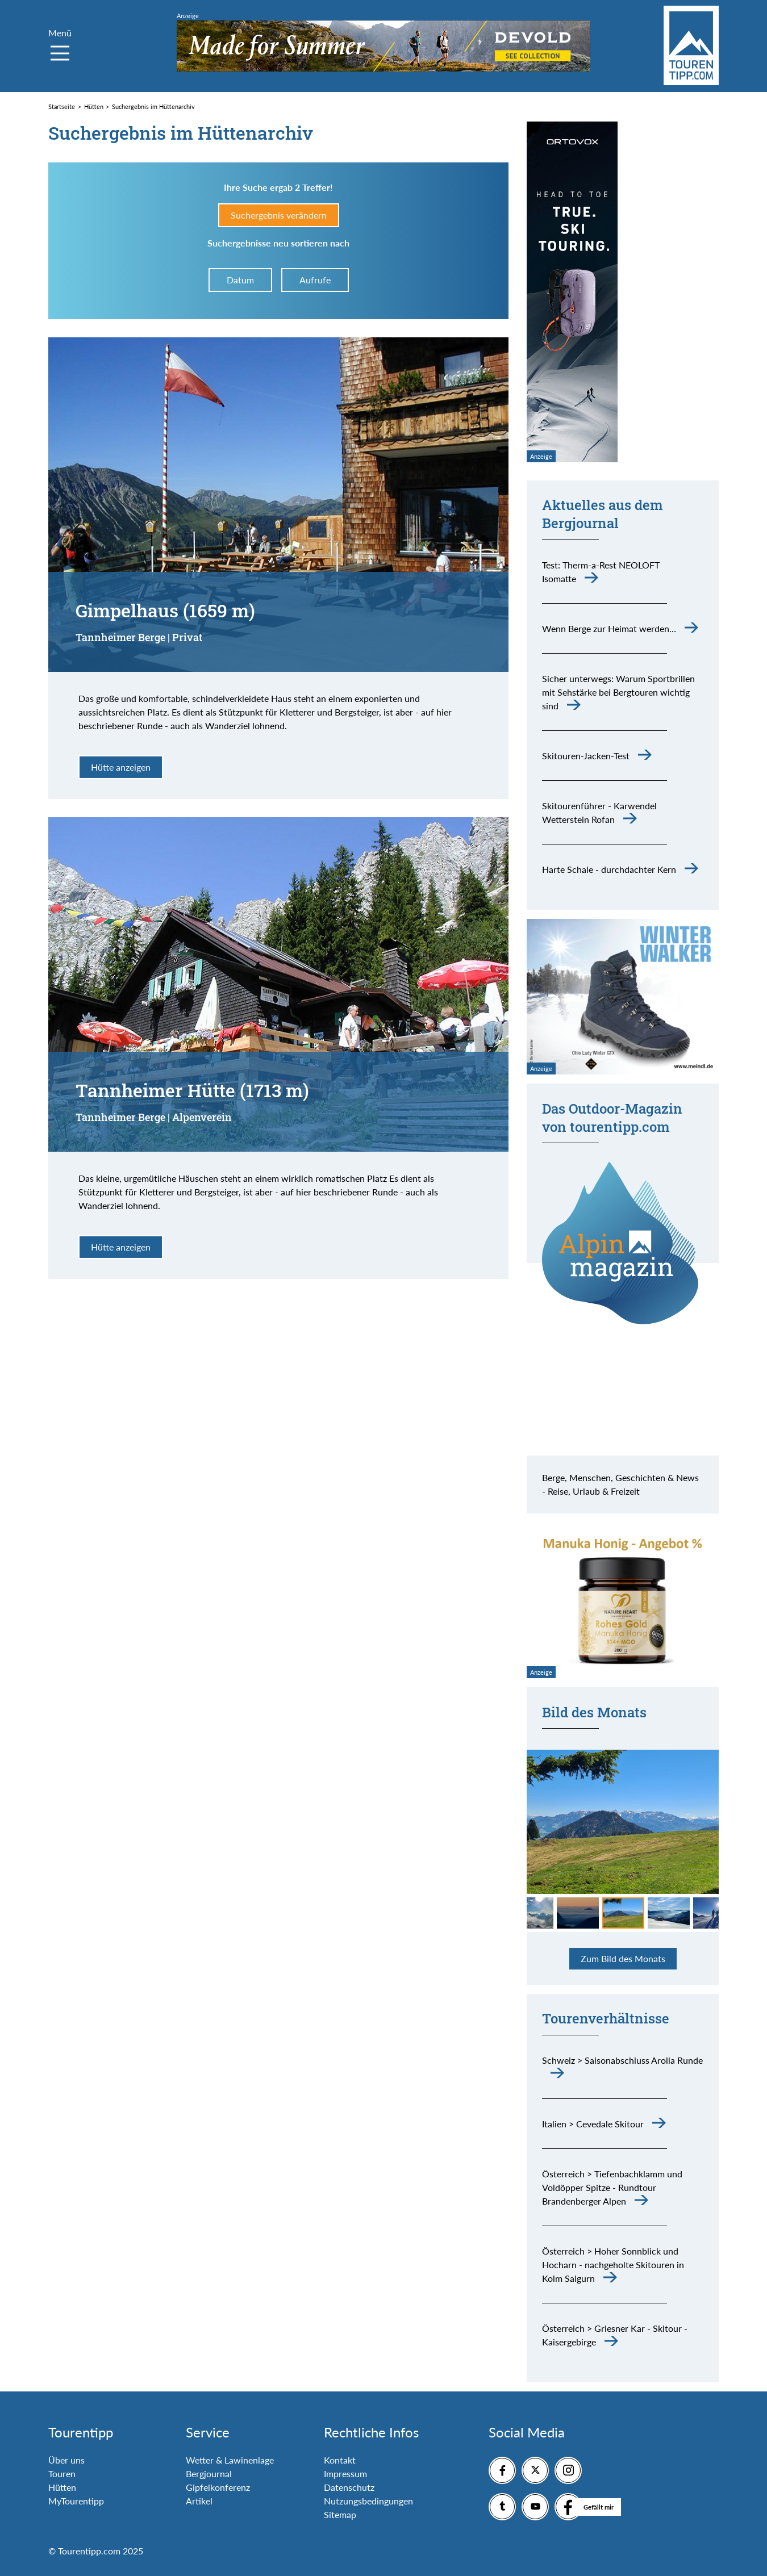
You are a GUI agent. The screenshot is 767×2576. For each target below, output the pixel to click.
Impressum (345, 2473)
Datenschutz (349, 2487)
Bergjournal (209, 2473)
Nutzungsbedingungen (368, 2500)
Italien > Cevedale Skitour (593, 2123)
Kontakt (340, 2459)
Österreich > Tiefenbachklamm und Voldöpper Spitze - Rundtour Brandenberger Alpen (612, 2187)
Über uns (66, 2459)
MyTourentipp (76, 2500)
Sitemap (340, 2514)
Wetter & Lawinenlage (230, 2459)
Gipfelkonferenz (218, 2487)
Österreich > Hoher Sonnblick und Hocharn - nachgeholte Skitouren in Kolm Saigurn (613, 2264)
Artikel (199, 2500)
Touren (62, 2473)
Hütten (62, 2487)
